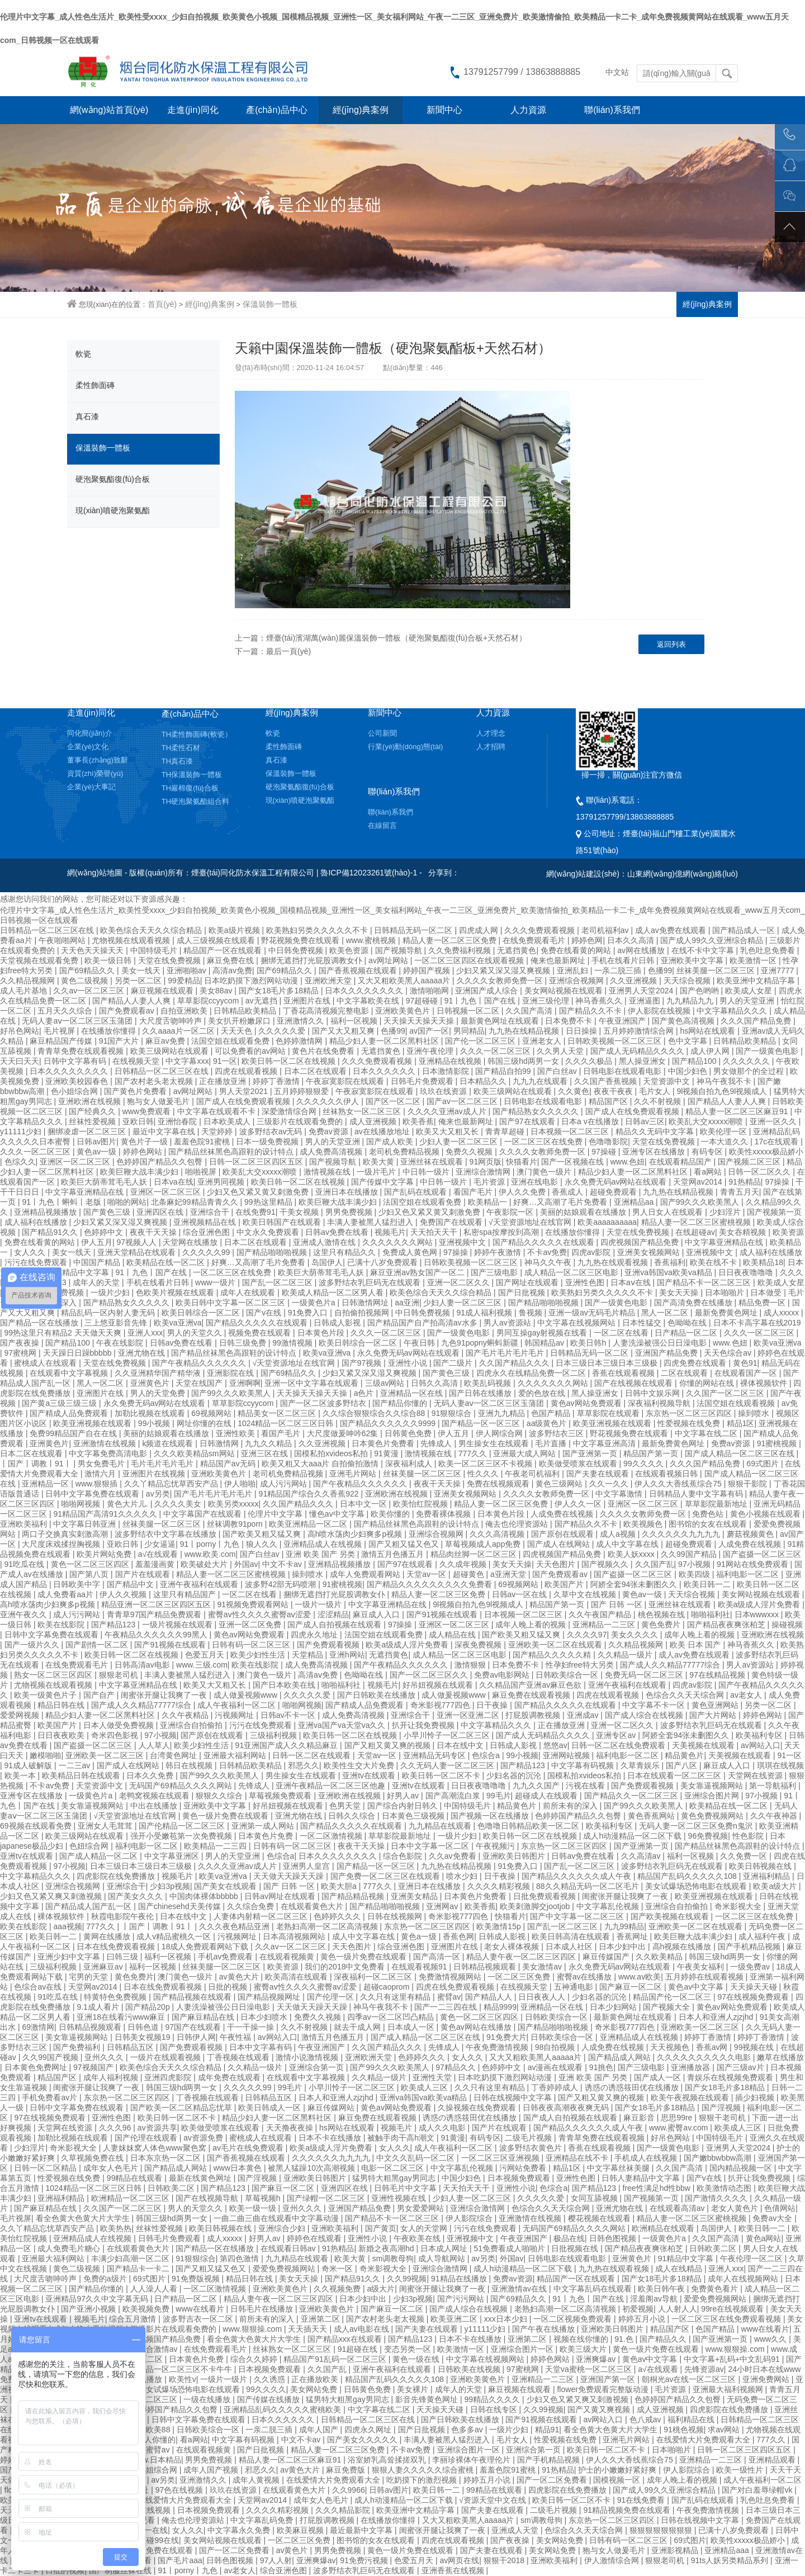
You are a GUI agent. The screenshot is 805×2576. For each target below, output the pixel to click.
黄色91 (745, 1362)
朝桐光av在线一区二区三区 (690, 2379)
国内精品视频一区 (741, 2167)
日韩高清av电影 (143, 1664)
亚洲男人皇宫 (307, 1866)
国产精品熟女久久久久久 (537, 1111)
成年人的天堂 (97, 1282)
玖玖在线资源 (444, 1091)
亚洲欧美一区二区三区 (105, 1755)
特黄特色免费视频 (116, 1996)
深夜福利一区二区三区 (374, 1976)
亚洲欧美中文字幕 (693, 960)
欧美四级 (695, 1574)
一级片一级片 (319, 1604)
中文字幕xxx (187, 1061)
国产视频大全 (667, 2006)
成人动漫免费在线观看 (155, 2550)
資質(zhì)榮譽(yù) (95, 773)
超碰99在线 (159, 2540)
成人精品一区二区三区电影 (572, 1272)
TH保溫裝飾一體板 (192, 774)
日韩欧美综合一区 (568, 1674)
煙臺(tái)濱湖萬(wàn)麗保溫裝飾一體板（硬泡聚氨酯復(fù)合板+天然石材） (396, 637)
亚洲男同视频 (222, 1181)
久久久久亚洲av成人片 (448, 1111)
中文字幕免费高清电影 (109, 1453)
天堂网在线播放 (191, 1242)
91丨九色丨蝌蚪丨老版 (62, 1201)
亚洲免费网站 (767, 2379)
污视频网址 (235, 1715)
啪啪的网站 (126, 1201)
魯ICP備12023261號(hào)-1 (368, 872)
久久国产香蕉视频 (606, 1081)
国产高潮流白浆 (453, 1795)
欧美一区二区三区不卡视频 (486, 1463)
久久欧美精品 (660, 1956)
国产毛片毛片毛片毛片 (506, 1352)
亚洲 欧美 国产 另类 (321, 1554)
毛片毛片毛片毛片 (163, 1463)
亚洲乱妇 (573, 970)
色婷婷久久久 (338, 1916)
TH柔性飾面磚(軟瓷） (197, 734)
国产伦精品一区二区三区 (183, 1825)
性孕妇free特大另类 (581, 1664)
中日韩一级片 (427, 1171)
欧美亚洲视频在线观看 (93, 1423)
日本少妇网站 (614, 2006)
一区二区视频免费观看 (573, 2318)
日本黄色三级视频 (414, 1815)
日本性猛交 (643, 1322)
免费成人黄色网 (410, 1252)
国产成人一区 (658, 2077)
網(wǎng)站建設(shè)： (586, 873)
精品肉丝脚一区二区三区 (474, 1554)
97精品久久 (456, 2067)
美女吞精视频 (743, 1232)
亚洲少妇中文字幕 (69, 1956)
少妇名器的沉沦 (514, 1775)
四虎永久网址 (369, 2429)
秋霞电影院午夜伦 (123, 1916)
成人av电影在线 (362, 2328)
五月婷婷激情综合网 (639, 1030)
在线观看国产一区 (746, 1372)
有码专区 (708, 1151)
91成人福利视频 (485, 1312)
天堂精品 (308, 1654)
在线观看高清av (678, 2208)
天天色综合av (729, 1352)
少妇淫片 (726, 1212)
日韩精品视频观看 (485, 1966)
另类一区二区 (139, 980)
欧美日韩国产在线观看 (283, 1222)
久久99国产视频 (51, 2057)
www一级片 (216, 1282)
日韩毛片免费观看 (423, 1081)
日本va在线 (173, 1181)
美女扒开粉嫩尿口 (240, 1020)
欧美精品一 (488, 1201)
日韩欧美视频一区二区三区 (615, 1040)
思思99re (677, 2117)
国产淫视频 (722, 2107)
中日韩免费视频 (296, 950)
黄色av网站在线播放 (477, 2027)
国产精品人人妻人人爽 (132, 1000)
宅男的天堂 (89, 1976)
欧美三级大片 (584, 2349)
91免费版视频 (196, 2278)
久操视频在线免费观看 (478, 2107)
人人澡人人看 (154, 2288)
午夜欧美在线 (418, 2238)
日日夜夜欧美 (62, 1735)
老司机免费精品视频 (405, 1151)
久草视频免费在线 (93, 2157)
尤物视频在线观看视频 (132, 940)
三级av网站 (386, 1383)
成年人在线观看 (248, 1292)
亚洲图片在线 (308, 1000)
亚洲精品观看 (773, 2459)
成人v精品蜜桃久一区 (174, 1936)
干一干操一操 (251, 2027)
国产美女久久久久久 (363, 2439)
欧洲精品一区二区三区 (131, 2198)
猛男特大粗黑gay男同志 (394, 2178)
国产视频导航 (399, 950)
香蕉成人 (568, 1191)
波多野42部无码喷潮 (281, 1584)
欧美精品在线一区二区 (166, 1262)
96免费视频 (708, 1835)
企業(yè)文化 (87, 746)
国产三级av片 (741, 2067)
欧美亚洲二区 (455, 2318)
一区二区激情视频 (332, 1835)
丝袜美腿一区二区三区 (716, 970)
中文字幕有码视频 (583, 1765)
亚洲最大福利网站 (235, 1755)
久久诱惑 (270, 2379)
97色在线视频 (180, 2489)
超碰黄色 (469, 1574)
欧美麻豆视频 (301, 2530)
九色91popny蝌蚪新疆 (480, 1342)
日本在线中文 (461, 1745)
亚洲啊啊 (245, 1383)
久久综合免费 (251, 1906)
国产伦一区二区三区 (481, 1040)
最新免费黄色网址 (727, 1312)
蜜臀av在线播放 (585, 1976)
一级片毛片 (377, 1171)
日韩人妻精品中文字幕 (642, 2178)
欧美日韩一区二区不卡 (442, 1775)
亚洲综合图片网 (712, 1795)
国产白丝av (558, 1071)
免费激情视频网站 (451, 1976)
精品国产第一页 (651, 1453)
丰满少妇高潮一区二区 (131, 2258)
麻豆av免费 (166, 1040)
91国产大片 (120, 1040)
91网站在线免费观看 (753, 1564)
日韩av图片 (96, 1141)
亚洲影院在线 (231, 1372)
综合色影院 (403, 1856)
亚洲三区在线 (265, 1453)
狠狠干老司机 (723, 2117)
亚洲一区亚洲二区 (469, 1715)
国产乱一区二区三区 (278, 1282)
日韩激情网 (220, 1443)
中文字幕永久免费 (239, 2530)
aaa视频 (67, 1926)
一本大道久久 (725, 1141)
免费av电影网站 (503, 1674)
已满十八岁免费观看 (383, 1262)
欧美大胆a (340, 1886)
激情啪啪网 (430, 990)
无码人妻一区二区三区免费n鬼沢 (697, 1825)
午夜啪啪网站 (63, 940)
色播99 (660, 970)
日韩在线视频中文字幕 (513, 2097)
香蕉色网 (458, 1936)
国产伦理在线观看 (147, 2137)
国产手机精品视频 (750, 1946)
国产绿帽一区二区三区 (327, 2198)
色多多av (468, 2429)
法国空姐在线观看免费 (231, 1040)
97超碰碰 (423, 1000)
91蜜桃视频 (778, 1443)
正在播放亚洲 (223, 1081)
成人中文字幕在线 (628, 1544)
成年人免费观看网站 (366, 1574)
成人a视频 (619, 1534)
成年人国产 (319, 2429)
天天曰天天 (19, 1061)
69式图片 (763, 1463)
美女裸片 (413, 2389)
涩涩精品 (333, 1614)
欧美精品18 (763, 1262)
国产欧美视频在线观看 (671, 1916)
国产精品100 (695, 1061)
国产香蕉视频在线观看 (359, 970)
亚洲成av (584, 1715)
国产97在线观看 (528, 1121)
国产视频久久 (606, 1564)
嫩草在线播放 (780, 2057)
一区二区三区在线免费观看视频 (727, 2318)
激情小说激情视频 (308, 2057)
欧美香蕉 (418, 1121)
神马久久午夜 (549, 1262)
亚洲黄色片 (151, 1383)
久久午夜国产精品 (601, 1614)
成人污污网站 (284, 1483)
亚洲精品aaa (727, 2550)
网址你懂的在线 (205, 1423)
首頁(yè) (162, 304)
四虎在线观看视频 (247, 1071)
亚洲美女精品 (415, 1896)
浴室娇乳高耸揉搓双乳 (388, 2459)
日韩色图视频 (613, 2238)
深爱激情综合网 (290, 1111)
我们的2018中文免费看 (346, 1966)
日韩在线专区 (494, 2409)
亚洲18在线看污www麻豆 (122, 2016)
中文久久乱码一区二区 (416, 2157)
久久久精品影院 (343, 2510)
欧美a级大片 (776, 1886)
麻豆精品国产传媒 (62, 1040)
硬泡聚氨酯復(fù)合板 (112, 479)
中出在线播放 (154, 1805)
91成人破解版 (29, 1765)
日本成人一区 (412, 2027)
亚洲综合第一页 (317, 2067)
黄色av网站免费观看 (587, 1403)
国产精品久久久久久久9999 (389, 1423)
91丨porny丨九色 (211, 1544)
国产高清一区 (437, 1956)
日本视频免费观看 (519, 2178)
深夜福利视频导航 (660, 1403)
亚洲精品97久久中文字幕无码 (97, 2298)
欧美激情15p (499, 1926)
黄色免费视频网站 (713, 1815)
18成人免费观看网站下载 (206, 1946)
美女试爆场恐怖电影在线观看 (697, 1886)
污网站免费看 (523, 2167)
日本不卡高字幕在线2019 (757, 1322)
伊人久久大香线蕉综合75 (678, 1483)
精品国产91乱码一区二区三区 (335, 2359)
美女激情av (543, 1966)
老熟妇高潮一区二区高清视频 (328, 1926)
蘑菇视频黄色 (751, 1534)
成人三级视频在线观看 (217, 940)
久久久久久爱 (282, 1030)
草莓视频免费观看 (281, 1795)
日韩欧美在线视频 (470, 2369)
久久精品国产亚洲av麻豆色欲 (531, 1684)
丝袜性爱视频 (93, 1121)
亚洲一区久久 (774, 1121)
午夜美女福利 (701, 1966)
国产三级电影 (495, 1272)
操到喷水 (754, 1413)
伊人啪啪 (239, 1483)
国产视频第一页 (774, 1212)
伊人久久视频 (124, 1594)
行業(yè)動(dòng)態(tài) (405, 746)
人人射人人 (677, 2308)
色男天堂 (346, 1805)
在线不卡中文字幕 (703, 950)
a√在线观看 (159, 1554)
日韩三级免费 (243, 1342)
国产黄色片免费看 (136, 1091)
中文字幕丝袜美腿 (619, 2167)
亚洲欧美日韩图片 (514, 1856)
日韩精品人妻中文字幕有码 (697, 1493)
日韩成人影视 (338, 1322)
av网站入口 (760, 1745)
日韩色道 (144, 2027)
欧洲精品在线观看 (664, 2228)
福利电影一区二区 (748, 1574)
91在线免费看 (642, 2500)
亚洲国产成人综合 (487, 990)
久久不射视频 (658, 1101)
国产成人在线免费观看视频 (244, 1101)
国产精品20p (148, 2006)
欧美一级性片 (740, 2469)
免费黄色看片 (715, 2288)
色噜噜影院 (608, 1141)
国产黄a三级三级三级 (60, 1403)
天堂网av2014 (698, 1181)
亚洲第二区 (321, 2318)
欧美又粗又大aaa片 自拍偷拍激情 (321, 1463)
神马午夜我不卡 (725, 1081)
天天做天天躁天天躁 (289, 1876)
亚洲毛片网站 (353, 1473)
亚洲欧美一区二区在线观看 (556, 1644)
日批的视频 (228, 1986)
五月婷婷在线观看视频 (705, 1976)
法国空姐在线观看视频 (737, 1403)
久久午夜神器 (774, 1815)
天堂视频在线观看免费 (40, 960)
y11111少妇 (22, 1131)
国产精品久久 (664, 2338)
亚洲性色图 (586, 1282)
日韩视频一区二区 (469, 1010)
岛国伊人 (327, 1262)
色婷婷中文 (104, 1232)
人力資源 (528, 110)
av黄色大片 (240, 1976)
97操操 (778, 1181)
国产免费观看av (128, 1010)
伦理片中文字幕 (276, 1513)
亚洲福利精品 (767, 1876)
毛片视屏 (60, 1030)
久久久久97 (587, 1634)
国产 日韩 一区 (618, 1604)
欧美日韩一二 (708, 1584)
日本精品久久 (484, 1081)
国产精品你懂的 (400, 1403)
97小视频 (695, 1564)
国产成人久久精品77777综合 (671, 1664)
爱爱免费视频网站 (285, 2268)
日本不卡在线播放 (331, 2137)
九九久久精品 (269, 1443)
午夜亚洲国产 (623, 1020)
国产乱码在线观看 (416, 1191)
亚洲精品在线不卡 (578, 2157)
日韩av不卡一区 (289, 1715)
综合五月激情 (133, 2318)
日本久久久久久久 (385, 1071)
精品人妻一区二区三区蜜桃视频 (697, 1222)
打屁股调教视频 (533, 1715)
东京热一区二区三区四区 (690, 1413)
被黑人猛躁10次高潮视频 (312, 2167)
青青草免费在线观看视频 (81, 1050)
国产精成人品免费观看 (70, 1413)
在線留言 (382, 825)
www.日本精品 (156, 2459)
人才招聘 (490, 746)
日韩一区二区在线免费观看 (619, 1745)
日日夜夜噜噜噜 (746, 1272)
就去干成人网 (358, 2027)
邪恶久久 (303, 1765)
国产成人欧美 (390, 1141)
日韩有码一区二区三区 (252, 1644)
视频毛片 (390, 1232)
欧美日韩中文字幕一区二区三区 (231, 1302)
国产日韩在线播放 (481, 1393)
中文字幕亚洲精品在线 (85, 1191)
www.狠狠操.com (253, 2328)
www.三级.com (202, 1664)
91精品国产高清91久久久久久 (106, 1513)
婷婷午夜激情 (498, 1252)
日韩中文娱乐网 (653, 1393)
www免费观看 (147, 1111)
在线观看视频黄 (287, 1956)
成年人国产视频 (211, 2469)
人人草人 (154, 1745)
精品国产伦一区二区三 (673, 1996)
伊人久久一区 (579, 1503)
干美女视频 (300, 1212)
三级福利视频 (274, 1735)
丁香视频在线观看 (239, 2057)
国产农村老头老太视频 (155, 1081)
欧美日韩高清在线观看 (572, 1936)
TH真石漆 (177, 761)
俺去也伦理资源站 (517, 1523)
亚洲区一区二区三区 (76, 1161)
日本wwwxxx (758, 1614)
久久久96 (116, 2127)
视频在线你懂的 (581, 2338)
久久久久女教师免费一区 (501, 980)
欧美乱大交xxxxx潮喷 (707, 1121)
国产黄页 (380, 2228)
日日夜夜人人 (542, 1996)
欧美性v (182, 2379)
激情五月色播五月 (393, 1554)
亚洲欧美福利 (24, 1523)
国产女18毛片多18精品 (280, 990)
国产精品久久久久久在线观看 (544, 1242)
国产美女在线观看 (226, 1886)
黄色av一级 (98, 1151)
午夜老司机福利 (533, 1473)
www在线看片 (201, 2308)
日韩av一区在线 (521, 1594)
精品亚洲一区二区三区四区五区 (157, 1604)
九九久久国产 (537, 1785)
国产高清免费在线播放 (694, 1302)
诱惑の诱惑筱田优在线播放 (633, 2087)
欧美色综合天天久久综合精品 (152, 930)
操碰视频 (787, 1624)
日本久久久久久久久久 (365, 990)
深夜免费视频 (479, 1644)
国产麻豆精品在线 (204, 2016)
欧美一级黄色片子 (46, 1694)
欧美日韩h (589, 1342)
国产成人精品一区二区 (99, 1856)
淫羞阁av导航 (655, 2298)
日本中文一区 (364, 1503)
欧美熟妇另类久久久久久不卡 (318, 930)
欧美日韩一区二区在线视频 (290, 1061)
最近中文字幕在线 (164, 1131)
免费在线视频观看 (499, 1483)
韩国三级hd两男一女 (524, 1061)
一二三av (76, 1765)
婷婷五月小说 (642, 2318)
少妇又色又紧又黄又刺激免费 (259, 1191)
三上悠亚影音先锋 (116, 1322)
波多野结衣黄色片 (531, 2147)
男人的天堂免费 (158, 1393)
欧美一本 (21, 1775)
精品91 (547, 2429)
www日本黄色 (239, 2167)
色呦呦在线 (688, 1322)
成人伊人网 (711, 1050)
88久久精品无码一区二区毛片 (588, 1886)
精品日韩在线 (62, 1705)
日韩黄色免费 (409, 1433)
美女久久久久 (635, 1634)
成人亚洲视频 (374, 1121)
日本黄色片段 (322, 1332)
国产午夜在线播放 (544, 2328)
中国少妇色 (688, 1071)
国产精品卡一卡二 (139, 2268)
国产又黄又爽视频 (599, 2409)
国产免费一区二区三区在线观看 (386, 1876)
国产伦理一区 (331, 1996)
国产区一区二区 (394, 1101)
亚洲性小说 (408, 1362)
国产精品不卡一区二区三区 (705, 1282)
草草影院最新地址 (717, 1503)
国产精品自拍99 (504, 1071)
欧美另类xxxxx (233, 1503)
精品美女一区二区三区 (278, 1413)
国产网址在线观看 (528, 1282)
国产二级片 (454, 1362)
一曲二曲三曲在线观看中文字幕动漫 (277, 2218)
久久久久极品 (589, 1061)
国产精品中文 (131, 1584)
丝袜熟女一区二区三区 (363, 1111)
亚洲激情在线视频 (105, 1443)
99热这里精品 (269, 1201)
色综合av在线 (39, 1986)
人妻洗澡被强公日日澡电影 (661, 1342)
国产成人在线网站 (559, 1544)
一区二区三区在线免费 (544, 1141)
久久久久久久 (747, 1061)
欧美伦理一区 (724, 1131)
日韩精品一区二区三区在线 (48, 930)
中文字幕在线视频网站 (577, 1322)
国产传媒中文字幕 (383, 1181)
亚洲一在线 (148, 2530)
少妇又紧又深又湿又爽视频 (504, 970)
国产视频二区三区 (750, 1161)
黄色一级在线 (417, 2359)
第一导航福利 (773, 1785)
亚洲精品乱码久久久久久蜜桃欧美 (283, 2409)
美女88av (217, 990)
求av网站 (725, 2429)
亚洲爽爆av (597, 2359)
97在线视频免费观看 (754, 1996)
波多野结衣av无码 (272, 1131)
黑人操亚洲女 (643, 1061)
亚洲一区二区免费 (251, 1624)
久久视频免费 (338, 2288)
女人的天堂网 (424, 2228)
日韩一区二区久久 (760, 1171)
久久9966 (348, 2489)
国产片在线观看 (143, 1574)
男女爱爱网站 (421, 2208)
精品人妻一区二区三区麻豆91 (737, 1111)
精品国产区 (609, 1101)
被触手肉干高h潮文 (402, 2137)
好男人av (404, 1795)
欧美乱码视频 (488, 1383)
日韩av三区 (645, 1121)
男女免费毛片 (102, 1463)
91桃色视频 (684, 2429)
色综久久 (20, 1161)
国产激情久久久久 (717, 2198)
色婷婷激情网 (300, 1040)
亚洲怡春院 (178, 1121)
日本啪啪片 (725, 1292)
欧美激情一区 (754, 960)
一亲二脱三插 (618, 970)
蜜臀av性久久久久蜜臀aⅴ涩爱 (260, 1614)
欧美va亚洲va (178, 1322)
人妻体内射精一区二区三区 (262, 1916)
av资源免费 (204, 2137)
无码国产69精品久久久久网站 (181, 1785)
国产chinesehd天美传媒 (180, 1906)
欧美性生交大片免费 (360, 1765)
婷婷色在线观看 (315, 2238)
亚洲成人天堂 (516, 2530)
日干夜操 (493, 1705)
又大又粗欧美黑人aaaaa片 (405, 980)
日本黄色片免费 (266, 1835)
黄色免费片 (662, 1624)
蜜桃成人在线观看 (46, 1362)
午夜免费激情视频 (498, 2047)
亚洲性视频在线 (399, 2198)
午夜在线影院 (120, 1342)
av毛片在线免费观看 (249, 2147)
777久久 (473, 1453)
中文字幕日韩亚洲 (85, 1523)
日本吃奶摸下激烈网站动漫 (252, 980)
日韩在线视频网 (395, 1916)
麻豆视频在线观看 (163, 990)
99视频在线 (755, 2047)
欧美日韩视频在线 (761, 1866)
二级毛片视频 (529, 2137)
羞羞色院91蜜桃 (202, 1141)
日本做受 (767, 1292)
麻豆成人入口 (377, 1614)
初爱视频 (638, 2308)
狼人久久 (263, 1544)
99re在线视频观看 (733, 2308)
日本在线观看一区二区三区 (675, 1775)
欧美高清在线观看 (297, 1976)
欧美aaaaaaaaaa (607, 1222)
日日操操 (582, 1030)
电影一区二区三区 (393, 2167)
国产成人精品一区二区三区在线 (741, 1453)
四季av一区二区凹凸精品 (391, 2016)
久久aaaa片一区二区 (179, 1030)
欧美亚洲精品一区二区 (309, 1523)
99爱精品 (184, 980)
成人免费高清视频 (332, 1151)
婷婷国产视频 (427, 970)
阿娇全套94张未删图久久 (634, 1584)
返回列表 (671, 644)
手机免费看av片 (50, 2097)
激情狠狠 (471, 1664)
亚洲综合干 (210, 1212)
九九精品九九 (691, 1000)
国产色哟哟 (700, 990)
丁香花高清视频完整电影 (327, 1010)
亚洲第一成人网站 (263, 1825)
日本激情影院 (446, 1071)
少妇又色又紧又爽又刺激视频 (52, 1896)
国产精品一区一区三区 (482, 1423)
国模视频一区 (617, 2479)
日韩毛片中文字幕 (406, 2188)
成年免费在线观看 (230, 2077)
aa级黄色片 (548, 1423)
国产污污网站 (461, 2298)
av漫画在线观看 (556, 2067)
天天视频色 (671, 2047)
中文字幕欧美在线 (369, 1000)
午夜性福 (236, 2037)
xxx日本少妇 (506, 2318)
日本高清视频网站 (295, 1936)
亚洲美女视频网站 (649, 1252)
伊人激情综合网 (612, 2560)
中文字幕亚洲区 (172, 1856)
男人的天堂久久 (195, 1332)
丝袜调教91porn (235, 1523)
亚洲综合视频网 (577, 980)
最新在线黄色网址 (201, 2178)
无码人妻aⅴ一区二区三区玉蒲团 (78, 1020)
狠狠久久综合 (220, 1795)
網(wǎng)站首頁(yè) (109, 110)
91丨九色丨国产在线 (481, 1000)
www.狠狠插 (97, 1483)
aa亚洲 (407, 1302)
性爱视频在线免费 (689, 1423)
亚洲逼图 (645, 1000)
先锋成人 (437, 1443)
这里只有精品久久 (345, 1252)
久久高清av (642, 1856)
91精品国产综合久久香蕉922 (310, 1493)
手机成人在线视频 (646, 2157)
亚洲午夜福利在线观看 (200, 1584)
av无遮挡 (262, 1000)
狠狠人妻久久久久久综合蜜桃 (424, 2469)
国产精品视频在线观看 (193, 1996)
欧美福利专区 (760, 1735)
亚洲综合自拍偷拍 (192, 1725)
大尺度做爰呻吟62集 (343, 1433)
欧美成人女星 (749, 990)
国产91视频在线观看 (443, 1614)
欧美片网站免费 (105, 1554)
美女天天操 (679, 1292)
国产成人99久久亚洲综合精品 (712, 940)
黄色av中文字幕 (697, 1986)
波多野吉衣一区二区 (199, 2318)
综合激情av (159, 2349)
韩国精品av (545, 1342)
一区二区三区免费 (519, 1976)
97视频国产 (94, 2067)
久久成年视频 (464, 1564)
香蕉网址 (633, 1936)
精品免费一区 (763, 1302)
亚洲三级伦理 (546, 1000)
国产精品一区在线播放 (40, 1322)
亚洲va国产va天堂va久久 (342, 1725)
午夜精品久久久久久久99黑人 (157, 1634)
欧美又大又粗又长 (448, 1131)
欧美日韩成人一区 (270, 2107)
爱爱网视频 (20, 1715)
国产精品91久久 (50, 1232)
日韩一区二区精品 (46, 2167)
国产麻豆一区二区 (631, 1986)
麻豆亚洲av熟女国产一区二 (418, 1272)
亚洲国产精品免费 (667, 1352)
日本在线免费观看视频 (117, 1946)
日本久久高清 (631, 940)
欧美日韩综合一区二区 (202, 1312)
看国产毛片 (474, 1191)
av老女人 (747, 1694)
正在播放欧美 (315, 2379)
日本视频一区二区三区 (571, 1131)
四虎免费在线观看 (696, 1362)
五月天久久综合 (65, 1010)
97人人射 (276, 2560)
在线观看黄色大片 (313, 1906)
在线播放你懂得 (109, 1030)
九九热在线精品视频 (525, 1030)
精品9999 (500, 2006)
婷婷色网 (587, 940)
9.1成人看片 (99, 2006)
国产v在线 (264, 1312)
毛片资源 (490, 1181)
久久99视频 (407, 2278)
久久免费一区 (744, 1856)
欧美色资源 (350, 950)
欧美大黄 (379, 1161)
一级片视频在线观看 (178, 1624)
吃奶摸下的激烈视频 (422, 2479)
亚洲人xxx (145, 1332)
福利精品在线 (692, 2419)
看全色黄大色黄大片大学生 (84, 2218)
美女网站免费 (314, 2389)
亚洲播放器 (691, 2067)
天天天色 (237, 1030)
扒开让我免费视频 (424, 1725)
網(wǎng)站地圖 (94, 872)
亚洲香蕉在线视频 (454, 2570)
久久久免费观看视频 (540, 930)
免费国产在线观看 (452, 1222)
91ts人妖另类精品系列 (730, 2560)
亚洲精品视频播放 (46, 1212)
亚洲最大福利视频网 (729, 2389)
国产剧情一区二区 (97, 1644)
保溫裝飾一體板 (270, 304)
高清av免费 (232, 970)
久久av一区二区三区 (89, 990)
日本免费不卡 (569, 1020)
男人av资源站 (508, 1322)
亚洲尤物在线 (142, 1352)
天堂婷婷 (218, 1131)
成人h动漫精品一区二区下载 (633, 1835)
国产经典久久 (93, 1111)
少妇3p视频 (170, 1886)
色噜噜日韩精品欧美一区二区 (529, 1825)
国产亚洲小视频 (89, 2308)
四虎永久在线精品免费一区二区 (532, 1372)
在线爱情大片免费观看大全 (704, 2439)
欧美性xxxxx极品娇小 (766, 1151)
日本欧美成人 (228, 1121)
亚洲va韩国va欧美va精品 (669, 1272)
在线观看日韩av (289, 2248)
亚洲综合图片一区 (523, 2349)
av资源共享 (157, 2127)
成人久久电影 (443, 2127)
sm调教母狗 (393, 2258)
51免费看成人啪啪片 (510, 2248)
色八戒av (646, 2419)
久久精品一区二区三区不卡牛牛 (178, 2369)
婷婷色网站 (143, 1151)
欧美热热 (115, 2228)
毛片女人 (656, 1091)
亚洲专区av (617, 1735)
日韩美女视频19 (143, 2037)
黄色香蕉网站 (652, 1815)
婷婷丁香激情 (277, 1081)
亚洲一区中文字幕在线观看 (312, 1383)
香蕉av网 (713, 2047)
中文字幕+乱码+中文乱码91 (733, 2359)
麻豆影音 (640, 2117)
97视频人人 (137, 1242)
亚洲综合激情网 (484, 1171)
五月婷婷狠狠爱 (302, 1091)
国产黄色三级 (107, 1212)
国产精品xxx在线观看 (345, 2338)
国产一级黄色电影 (768, 1050)
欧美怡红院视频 (421, 1503)
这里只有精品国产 (185, 1594)
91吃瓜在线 (25, 1564)
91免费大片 (506, 2037)
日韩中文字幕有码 (76, 1061)
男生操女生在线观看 (494, 1443)
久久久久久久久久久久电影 (705, 2057)
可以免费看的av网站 (251, 1050)
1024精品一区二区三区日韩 (286, 1423)
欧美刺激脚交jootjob (536, 1906)
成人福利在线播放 (36, 1222)
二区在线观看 (685, 1372)
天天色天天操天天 (93, 950)
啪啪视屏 (202, 1171)
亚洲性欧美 (236, 1433)
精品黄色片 (684, 1755)
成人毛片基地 (24, 990)
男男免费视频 (350, 1212)
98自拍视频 (556, 2047)
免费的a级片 (106, 2278)
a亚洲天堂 (509, 1574)
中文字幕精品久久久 (733, 1010)
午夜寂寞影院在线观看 (346, 1081)
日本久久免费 (151, 1775)
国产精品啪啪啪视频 (272, 1252)
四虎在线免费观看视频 (456, 1986)
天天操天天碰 (754, 1986)
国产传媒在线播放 (269, 2399)
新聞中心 (444, 110)
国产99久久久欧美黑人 (700, 1201)
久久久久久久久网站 (398, 1242)
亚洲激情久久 (301, 1020)
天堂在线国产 (200, 1383)
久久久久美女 (178, 1503)
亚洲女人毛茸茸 (106, 1825)
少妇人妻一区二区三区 (459, 1141)
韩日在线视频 (190, 1765)
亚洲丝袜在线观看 (432, 1161)
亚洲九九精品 (502, 1413)
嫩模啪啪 (45, 1755)
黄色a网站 (764, 2238)
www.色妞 (627, 1161)
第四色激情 (240, 2258)
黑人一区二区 (665, 1312)
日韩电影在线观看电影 (623, 1071)
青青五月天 (739, 1191)
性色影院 (749, 1835)
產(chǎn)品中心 (276, 110)
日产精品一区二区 (687, 1332)
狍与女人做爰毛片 (159, 1101)
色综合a (487, 1755)
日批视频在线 (575, 2248)
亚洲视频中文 (463, 1242)
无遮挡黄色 (516, 950)
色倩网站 (779, 2208)
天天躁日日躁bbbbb (78, 1352)
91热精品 (744, 1181)
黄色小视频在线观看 (766, 1513)
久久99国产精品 (689, 1554)
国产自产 (100, 1694)
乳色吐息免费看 (768, 950)
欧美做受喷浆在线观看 (579, 1463)
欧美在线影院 (62, 1624)
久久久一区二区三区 (496, 1050)
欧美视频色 (644, 1523)
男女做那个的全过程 (749, 1071)
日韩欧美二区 (172, 2188)
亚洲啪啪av (188, 970)
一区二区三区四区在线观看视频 (470, 960)
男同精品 (469, 1030)
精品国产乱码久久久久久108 (687, 1876)
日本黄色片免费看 (384, 1443)
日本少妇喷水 (265, 2016)
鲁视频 (531, 1312)
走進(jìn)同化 (193, 110)
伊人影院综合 (470, 2218)
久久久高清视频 (498, 1534)
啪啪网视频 (81, 1503)
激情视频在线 (328, 1171)
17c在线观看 (778, 1141)
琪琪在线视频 (780, 1765)
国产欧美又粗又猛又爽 (262, 1534)
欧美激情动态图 (725, 2188)
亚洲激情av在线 (520, 2288)
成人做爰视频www (247, 1694)
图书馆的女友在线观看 (709, 1523)
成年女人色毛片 (111, 2167)
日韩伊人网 (196, 2037)
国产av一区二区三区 (463, 1101)
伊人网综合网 (500, 1433)
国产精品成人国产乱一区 (89, 1906)
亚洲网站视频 (567, 1755)
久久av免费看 (454, 1856)
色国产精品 (551, 1413)
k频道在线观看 (168, 1443)
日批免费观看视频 (545, 1896)
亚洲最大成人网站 (525, 1453)
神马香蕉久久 (599, 1000)
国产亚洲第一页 (590, 1453)
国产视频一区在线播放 (491, 1815)
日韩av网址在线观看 (281, 1896)
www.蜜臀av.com (679, 2127)
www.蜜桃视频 (372, 940)
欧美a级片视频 (235, 930)
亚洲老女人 (543, 1040)
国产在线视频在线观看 (634, 1383)
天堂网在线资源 (756, 1775)
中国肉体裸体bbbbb (204, 1896)
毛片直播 (552, 1443)
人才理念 (490, 733)
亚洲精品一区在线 (412, 1393)
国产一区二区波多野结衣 (324, 1403)
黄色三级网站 (560, 1483)
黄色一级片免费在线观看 (226, 1815)
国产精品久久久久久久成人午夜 (577, 1876)
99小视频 (155, 1423)
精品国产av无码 (229, 1463)
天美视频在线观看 (704, 1745)
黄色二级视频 (85, 980)
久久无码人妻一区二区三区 (448, 1765)
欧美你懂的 (391, 1513)
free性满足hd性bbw (658, 2188)
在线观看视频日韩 (667, 1473)
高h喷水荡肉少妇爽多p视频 (355, 1534)
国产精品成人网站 (620, 2057)
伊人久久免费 (523, 1191)
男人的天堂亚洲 (747, 1000)
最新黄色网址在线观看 (501, 1020)
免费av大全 (773, 2218)
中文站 (617, 72)
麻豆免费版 (346, 2469)
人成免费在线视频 (563, 1513)
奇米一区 (338, 2268)
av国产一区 (429, 1030)
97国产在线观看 (193, 2027)
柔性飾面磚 (95, 385)
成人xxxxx (782, 1312)
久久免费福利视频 (460, 950)
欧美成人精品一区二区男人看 (334, 1292)
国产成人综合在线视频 (645, 1715)
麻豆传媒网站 (332, 2107)
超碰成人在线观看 (547, 1795)
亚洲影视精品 (675, 2550)
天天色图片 (556, 1564)
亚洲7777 (778, 970)
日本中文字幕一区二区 (431, 1845)
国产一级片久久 (32, 1644)
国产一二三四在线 (446, 2006)
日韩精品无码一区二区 (414, 930)
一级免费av (751, 1966)
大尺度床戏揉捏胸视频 (62, 1544)
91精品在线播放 (460, 2278)
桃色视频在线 (662, 1614)
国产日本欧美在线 (285, 1684)
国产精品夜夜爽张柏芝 (727, 1624)
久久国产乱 (654, 1564)
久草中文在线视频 (585, 1594)
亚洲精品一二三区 (604, 1624)
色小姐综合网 (75, 1091)
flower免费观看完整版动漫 (603, 2389)
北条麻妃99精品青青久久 (195, 1201)
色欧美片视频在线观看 (176, 1292)
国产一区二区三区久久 (430, 1674)
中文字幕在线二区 (707, 1433)
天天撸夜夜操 (290, 2127)
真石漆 (87, 416)
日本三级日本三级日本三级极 (608, 1362)
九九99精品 (624, 1926)
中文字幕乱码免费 (262, 2520)
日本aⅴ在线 (631, 1282)
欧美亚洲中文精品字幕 (757, 980)
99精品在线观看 (135, 2178)
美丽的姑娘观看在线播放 (584, 1212)
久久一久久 (610, 1483)
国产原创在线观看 (563, 1534)
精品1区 (741, 1423)
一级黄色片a (315, 1302)
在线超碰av (695, 1232)
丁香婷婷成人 (555, 2087)
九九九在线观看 (541, 1081)
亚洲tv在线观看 (369, 1775)
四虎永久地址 (315, 1634)
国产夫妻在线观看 (598, 1473)
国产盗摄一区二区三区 (762, 1554)
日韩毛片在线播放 (262, 2308)
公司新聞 (382, 733)
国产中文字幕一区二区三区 (578, 1916)
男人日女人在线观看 (668, 1212)
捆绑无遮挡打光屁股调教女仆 (312, 960)
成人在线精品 (679, 2268)
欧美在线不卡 (714, 1262)
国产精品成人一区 (744, 930)
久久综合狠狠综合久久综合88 (375, 1413)
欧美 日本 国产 (696, 1644)
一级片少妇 (111, 1292)
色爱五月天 (205, 1654)
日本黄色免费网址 (36, 2067)
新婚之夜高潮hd (387, 2248)
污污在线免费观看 (36, 1262)
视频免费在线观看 (260, 1332)
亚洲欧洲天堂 (329, 980)
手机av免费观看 (226, 1956)
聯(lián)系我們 (612, 110)
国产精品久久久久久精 (553, 1654)
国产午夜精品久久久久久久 (200, 1362)
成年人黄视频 (257, 2479)
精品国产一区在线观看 (223, 950)
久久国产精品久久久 (515, 1362)
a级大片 (381, 2288)
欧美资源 (788, 1232)
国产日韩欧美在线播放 (377, 1694)
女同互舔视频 (595, 2198)
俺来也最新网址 (559, 960)
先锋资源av (704, 2369)
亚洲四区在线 (161, 1212)
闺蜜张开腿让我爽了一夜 (165, 1694)
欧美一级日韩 (109, 960)
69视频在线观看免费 (36, 1825)
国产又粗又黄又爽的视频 (388, 1745)
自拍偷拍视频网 (362, 1312)
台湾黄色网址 (174, 1755)
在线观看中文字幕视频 (70, 1372)
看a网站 (709, 1171)
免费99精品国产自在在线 (74, 1433)
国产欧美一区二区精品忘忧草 (182, 2107)
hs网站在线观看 (708, 1030)
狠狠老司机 (119, 1674)
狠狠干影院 (748, 1483)
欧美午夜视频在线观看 (691, 2097)
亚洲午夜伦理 (431, 1050)
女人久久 (31, 1252)
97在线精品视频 (718, 1674)
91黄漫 (387, 1453)
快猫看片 (521, 1161)
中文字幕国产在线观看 (203, 1513)
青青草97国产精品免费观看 (155, 1614)
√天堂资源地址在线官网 (531, 1222)
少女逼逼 (160, 1544)
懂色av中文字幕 (338, 1513)
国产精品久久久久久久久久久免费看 (430, 1584)
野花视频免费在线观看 (301, 940)
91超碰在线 (359, 2349)
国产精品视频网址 (270, 1996)
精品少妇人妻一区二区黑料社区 (385, 1040)
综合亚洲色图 (207, 1232)
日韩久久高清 (435, 1383)
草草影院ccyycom (209, 1000)
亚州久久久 (105, 2057)
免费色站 (709, 1513)
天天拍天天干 (435, 1232)
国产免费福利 (77, 2047)
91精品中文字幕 (82, 1272)
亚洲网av (443, 1906)
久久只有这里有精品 (396, 1996)
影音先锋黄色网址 (427, 2399)
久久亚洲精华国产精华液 (159, 1372)
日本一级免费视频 (268, 1141)
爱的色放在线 (542, 1393)
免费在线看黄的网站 (577, 950)
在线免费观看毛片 (535, 940)
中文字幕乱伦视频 (608, 1906)
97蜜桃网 (21, 1352)
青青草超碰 (506, 1131)
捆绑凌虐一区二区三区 (88, 1131)
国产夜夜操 (20, 1342)
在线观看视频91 (420, 1966)
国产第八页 (90, 1574)
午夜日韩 (420, 1342)
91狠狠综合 (452, 1413)
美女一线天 (142, 970)
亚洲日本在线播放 (347, 1191)
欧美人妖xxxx (632, 1554)
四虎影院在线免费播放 (117, 1876)
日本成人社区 (570, 1946)
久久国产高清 (530, 1010)
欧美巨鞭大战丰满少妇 (140, 1171)
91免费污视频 (365, 2560)
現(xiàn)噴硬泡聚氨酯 (112, 510)
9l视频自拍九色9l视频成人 (723, 1091)
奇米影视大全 (739, 1906)
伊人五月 (96, 1242)
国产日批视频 (522, 1292)
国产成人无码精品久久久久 (638, 1050)
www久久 (771, 2338)
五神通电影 (574, 1986)
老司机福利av (606, 930)
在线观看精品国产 (681, 1161)
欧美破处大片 (205, 1564)
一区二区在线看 (622, 1332)
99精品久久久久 (493, 2399)
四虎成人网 (479, 930)
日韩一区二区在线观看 (312, 1755)
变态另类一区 (408, 2349)
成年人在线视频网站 (744, 2278)
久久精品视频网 (28, 980)
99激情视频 (293, 1342)
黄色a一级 (420, 1936)
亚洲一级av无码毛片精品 (592, 1312)
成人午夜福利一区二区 (237, 1705)
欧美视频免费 (147, 2308)
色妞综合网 (90, 1845)
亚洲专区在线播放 (654, 1151)
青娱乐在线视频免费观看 (731, 2077)
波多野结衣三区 (557, 1433)
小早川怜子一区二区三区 (448, 1735)
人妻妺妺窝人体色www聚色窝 (155, 2147)
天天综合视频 (688, 980)
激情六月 (101, 1473)
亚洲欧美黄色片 (403, 1010)
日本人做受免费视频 (119, 1725)
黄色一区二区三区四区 (91, 1564)
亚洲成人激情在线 (325, 1242)
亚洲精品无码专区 (435, 1755)
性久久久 (484, 1473)
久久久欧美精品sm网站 (195, 1453)
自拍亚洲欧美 (185, 1010)
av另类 (158, 1493)
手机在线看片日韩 (623, 960)
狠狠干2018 (505, 2560)
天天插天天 (308, 2328)
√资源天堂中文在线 (493, 2500)
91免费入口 (309, 1312)
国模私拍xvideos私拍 (332, 1453)
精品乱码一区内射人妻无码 (109, 1312)
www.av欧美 (639, 1976)
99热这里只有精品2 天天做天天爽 (64, 1332)
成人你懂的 (156, 2439)
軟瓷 (83, 353)
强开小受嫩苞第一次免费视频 (182, 1835)
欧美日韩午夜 (662, 2288)
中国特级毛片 (154, 950)
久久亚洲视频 (634, 980)
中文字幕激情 (620, 1493)
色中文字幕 (688, 1040)
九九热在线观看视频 (613, 1262)
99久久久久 (644, 1463)
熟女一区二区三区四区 (54, 1674)
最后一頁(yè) (288, 651)
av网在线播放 (642, 950)
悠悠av (555, 1745)
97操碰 (604, 1151)
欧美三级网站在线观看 (170, 1050)
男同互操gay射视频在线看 (542, 1332)
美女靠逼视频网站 (712, 1785)
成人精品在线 (453, 1634)
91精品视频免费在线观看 (627, 2510)
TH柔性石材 (181, 748)
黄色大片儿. (128, 1503)
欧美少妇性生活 (258, 1654)
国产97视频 (362, 1362)
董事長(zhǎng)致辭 (97, 760)
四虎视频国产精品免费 (640, 1242)
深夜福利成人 (409, 1463)
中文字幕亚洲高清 (605, 1443)
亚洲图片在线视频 (154, 1473)
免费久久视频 (470, 1151)
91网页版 (486, 1161)
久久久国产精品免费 (757, 1020)
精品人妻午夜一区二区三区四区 (522, 1956)
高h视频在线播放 (683, 1946)
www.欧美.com (210, 1554)
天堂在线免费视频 (170, 960)
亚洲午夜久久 (24, 1614)
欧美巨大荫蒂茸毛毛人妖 (105, 1181)
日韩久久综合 (352, 1815)
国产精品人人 (489, 1996)
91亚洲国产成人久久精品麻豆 (287, 1745)
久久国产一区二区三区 (726, 1393)
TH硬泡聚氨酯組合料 (195, 801)
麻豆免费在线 (231, 960)
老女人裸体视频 (512, 1946)
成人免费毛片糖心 (69, 2248)
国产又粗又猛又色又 (404, 1544)
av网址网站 (389, 960)
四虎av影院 (592, 1252)
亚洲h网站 (347, 1654)
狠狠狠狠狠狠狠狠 (661, 2530)
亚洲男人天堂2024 (642, 990)
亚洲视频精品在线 (205, 1222)
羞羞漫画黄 (156, 1564)
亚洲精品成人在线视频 (323, 1544)
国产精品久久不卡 (591, 1010)
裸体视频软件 (764, 1383)
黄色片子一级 (145, 1141)
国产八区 (682, 1765)
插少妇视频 (755, 2097)
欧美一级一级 (253, 2208)
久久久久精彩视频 (499, 1886)
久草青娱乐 (641, 1765)
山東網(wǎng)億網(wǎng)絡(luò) (682, 873)
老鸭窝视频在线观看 (155, 1795)
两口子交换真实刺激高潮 (66, 1534)
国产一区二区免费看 (553, 2479)
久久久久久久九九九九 (682, 1534)
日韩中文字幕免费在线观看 (93, 1493)
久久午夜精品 (186, 1715)
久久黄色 (573, 1091)
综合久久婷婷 (255, 2359)
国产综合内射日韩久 (403, 1805)
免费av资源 (330, 1131)
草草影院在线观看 (609, 1413)
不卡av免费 (547, 1252)
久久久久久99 (207, 1252)
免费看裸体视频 (444, 1513)
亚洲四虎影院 (168, 2077)
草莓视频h (264, 2198)
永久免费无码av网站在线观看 (617, 1181)
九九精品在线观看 (441, 1825)
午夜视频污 (496, 1845)
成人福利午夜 (763, 1936)
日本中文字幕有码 (261, 2047)
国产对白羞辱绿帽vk (758, 2489)
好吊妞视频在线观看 (438, 1684)
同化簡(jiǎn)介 (89, 733)
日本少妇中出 (623, 1946)
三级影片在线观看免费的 (301, 1121)
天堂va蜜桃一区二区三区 (589, 2369)
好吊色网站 (19, 1030)
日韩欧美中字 (77, 1584)
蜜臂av (449, 1996)
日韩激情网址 (366, 1302)
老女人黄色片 (735, 2208)
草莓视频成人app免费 (484, 1544)
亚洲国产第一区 (608, 2379)
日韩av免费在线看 (338, 1232)
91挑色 (601, 2067)
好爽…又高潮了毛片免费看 (561, 1201)
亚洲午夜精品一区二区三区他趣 (331, 1785)
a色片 (365, 1393)
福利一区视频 (355, 1020)
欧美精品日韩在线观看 (82, 1775)
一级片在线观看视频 (166, 2057)
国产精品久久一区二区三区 (632, 1795)
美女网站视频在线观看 (564, 990)
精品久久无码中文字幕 (655, 1131)
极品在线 (569, 2238)
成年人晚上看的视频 (531, 1624)
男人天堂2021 (244, 1091)
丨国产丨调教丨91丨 (36, 1463)
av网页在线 (460, 2560)
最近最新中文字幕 (362, 2530)
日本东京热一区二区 (166, 2157)
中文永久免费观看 (268, 1232)
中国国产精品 (97, 1262)
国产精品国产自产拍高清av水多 (423, 1322)
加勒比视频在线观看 (151, 1413)
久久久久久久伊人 (328, 1101)
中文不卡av (283, 1564)
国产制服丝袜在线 (121, 2570)
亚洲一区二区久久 (459, 1282)
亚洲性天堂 (433, 2077)
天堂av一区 (427, 1574)
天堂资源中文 (667, 1081)
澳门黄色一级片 (545, 1171)
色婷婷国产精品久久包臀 (160, 1161)
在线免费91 (255, 1212)
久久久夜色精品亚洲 (235, 1926)
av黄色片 (293, 2550)
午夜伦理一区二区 (752, 2258)
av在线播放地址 (383, 1131)
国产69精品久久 (88, 970)
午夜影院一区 (511, 1212)
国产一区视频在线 (573, 1161)
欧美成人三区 (425, 2087)
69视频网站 (212, 1413)
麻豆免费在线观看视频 (532, 1694)
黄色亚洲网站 (716, 1705)
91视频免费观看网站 (253, 1604)
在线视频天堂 (137, 1061)
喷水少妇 (463, 1876)
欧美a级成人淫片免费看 (760, 1604)
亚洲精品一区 (46, 1483)
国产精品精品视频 (353, 1896)
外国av (246, 1564)
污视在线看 (586, 1785)
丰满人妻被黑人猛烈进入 (371, 1222)
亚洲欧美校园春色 (77, 1081)
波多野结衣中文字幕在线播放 (167, 1534)
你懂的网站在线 (707, 1383)
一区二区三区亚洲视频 (501, 2157)
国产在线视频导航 (208, 2198)
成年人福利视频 (111, 2077)
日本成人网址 (445, 2248)
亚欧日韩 (138, 1121)
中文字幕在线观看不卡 (217, 1111)
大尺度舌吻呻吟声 (171, 1020)
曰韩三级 (123, 1956)
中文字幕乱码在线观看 (593, 2288)
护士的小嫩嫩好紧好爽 (618, 2469)
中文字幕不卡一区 (654, 1705)
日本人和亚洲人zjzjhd (717, 2016)
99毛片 (498, 1795)
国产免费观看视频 (329, 1644)
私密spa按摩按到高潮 (502, 1232)
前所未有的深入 (571, 1805)
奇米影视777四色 (441, 1705)
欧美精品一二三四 (216, 1845)
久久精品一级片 (626, 1654)
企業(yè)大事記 (91, 787)
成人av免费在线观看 (671, 930)
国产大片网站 (713, 1715)
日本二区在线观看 (316, 1071)
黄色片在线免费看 (324, 1050)
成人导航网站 (442, 2258)
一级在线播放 (208, 2399)
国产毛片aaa (180, 2560)
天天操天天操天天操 (419, 1020)
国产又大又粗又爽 (344, 1030)
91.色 (624, 2338)
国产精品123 (114, 1624)
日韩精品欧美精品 (246, 1010)
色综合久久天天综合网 (686, 1694)
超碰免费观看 (614, 1191)
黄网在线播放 (107, 1936)
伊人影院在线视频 (660, 1010)
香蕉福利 (669, 1262)
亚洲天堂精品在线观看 (137, 1252)
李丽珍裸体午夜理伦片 (472, 2459)
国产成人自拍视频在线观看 (335, 1624)
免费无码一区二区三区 (645, 1674)
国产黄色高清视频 (684, 1020)
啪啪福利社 (710, 1614)
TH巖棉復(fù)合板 (190, 788)
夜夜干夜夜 (614, 1091)
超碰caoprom (387, 1986)
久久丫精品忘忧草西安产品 (172, 1483)
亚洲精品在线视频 (451, 1061)
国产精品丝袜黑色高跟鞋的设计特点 (232, 1151)
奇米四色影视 (115, 1735)
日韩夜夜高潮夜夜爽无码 (567, 2107)
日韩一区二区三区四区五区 (257, 1161)
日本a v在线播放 (591, 1121)
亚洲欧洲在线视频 (90, 1101)
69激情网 (38, 2027)
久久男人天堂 (561, 1050)
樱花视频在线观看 (600, 2218)
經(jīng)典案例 (361, 110)
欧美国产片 (565, 1584)
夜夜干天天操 (154, 1232)
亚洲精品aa (635, 1201)
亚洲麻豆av (104, 1966)
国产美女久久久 (136, 1896)
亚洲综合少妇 (282, 2228)
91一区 (225, 1061)
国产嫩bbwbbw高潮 (719, 2157)
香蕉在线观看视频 (624, 1372)
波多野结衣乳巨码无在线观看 (371, 1282)
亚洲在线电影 (535, 1181)
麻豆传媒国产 (607, 1956)
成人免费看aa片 (66, 1594)
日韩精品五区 (131, 2047)
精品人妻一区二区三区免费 (450, 940)
